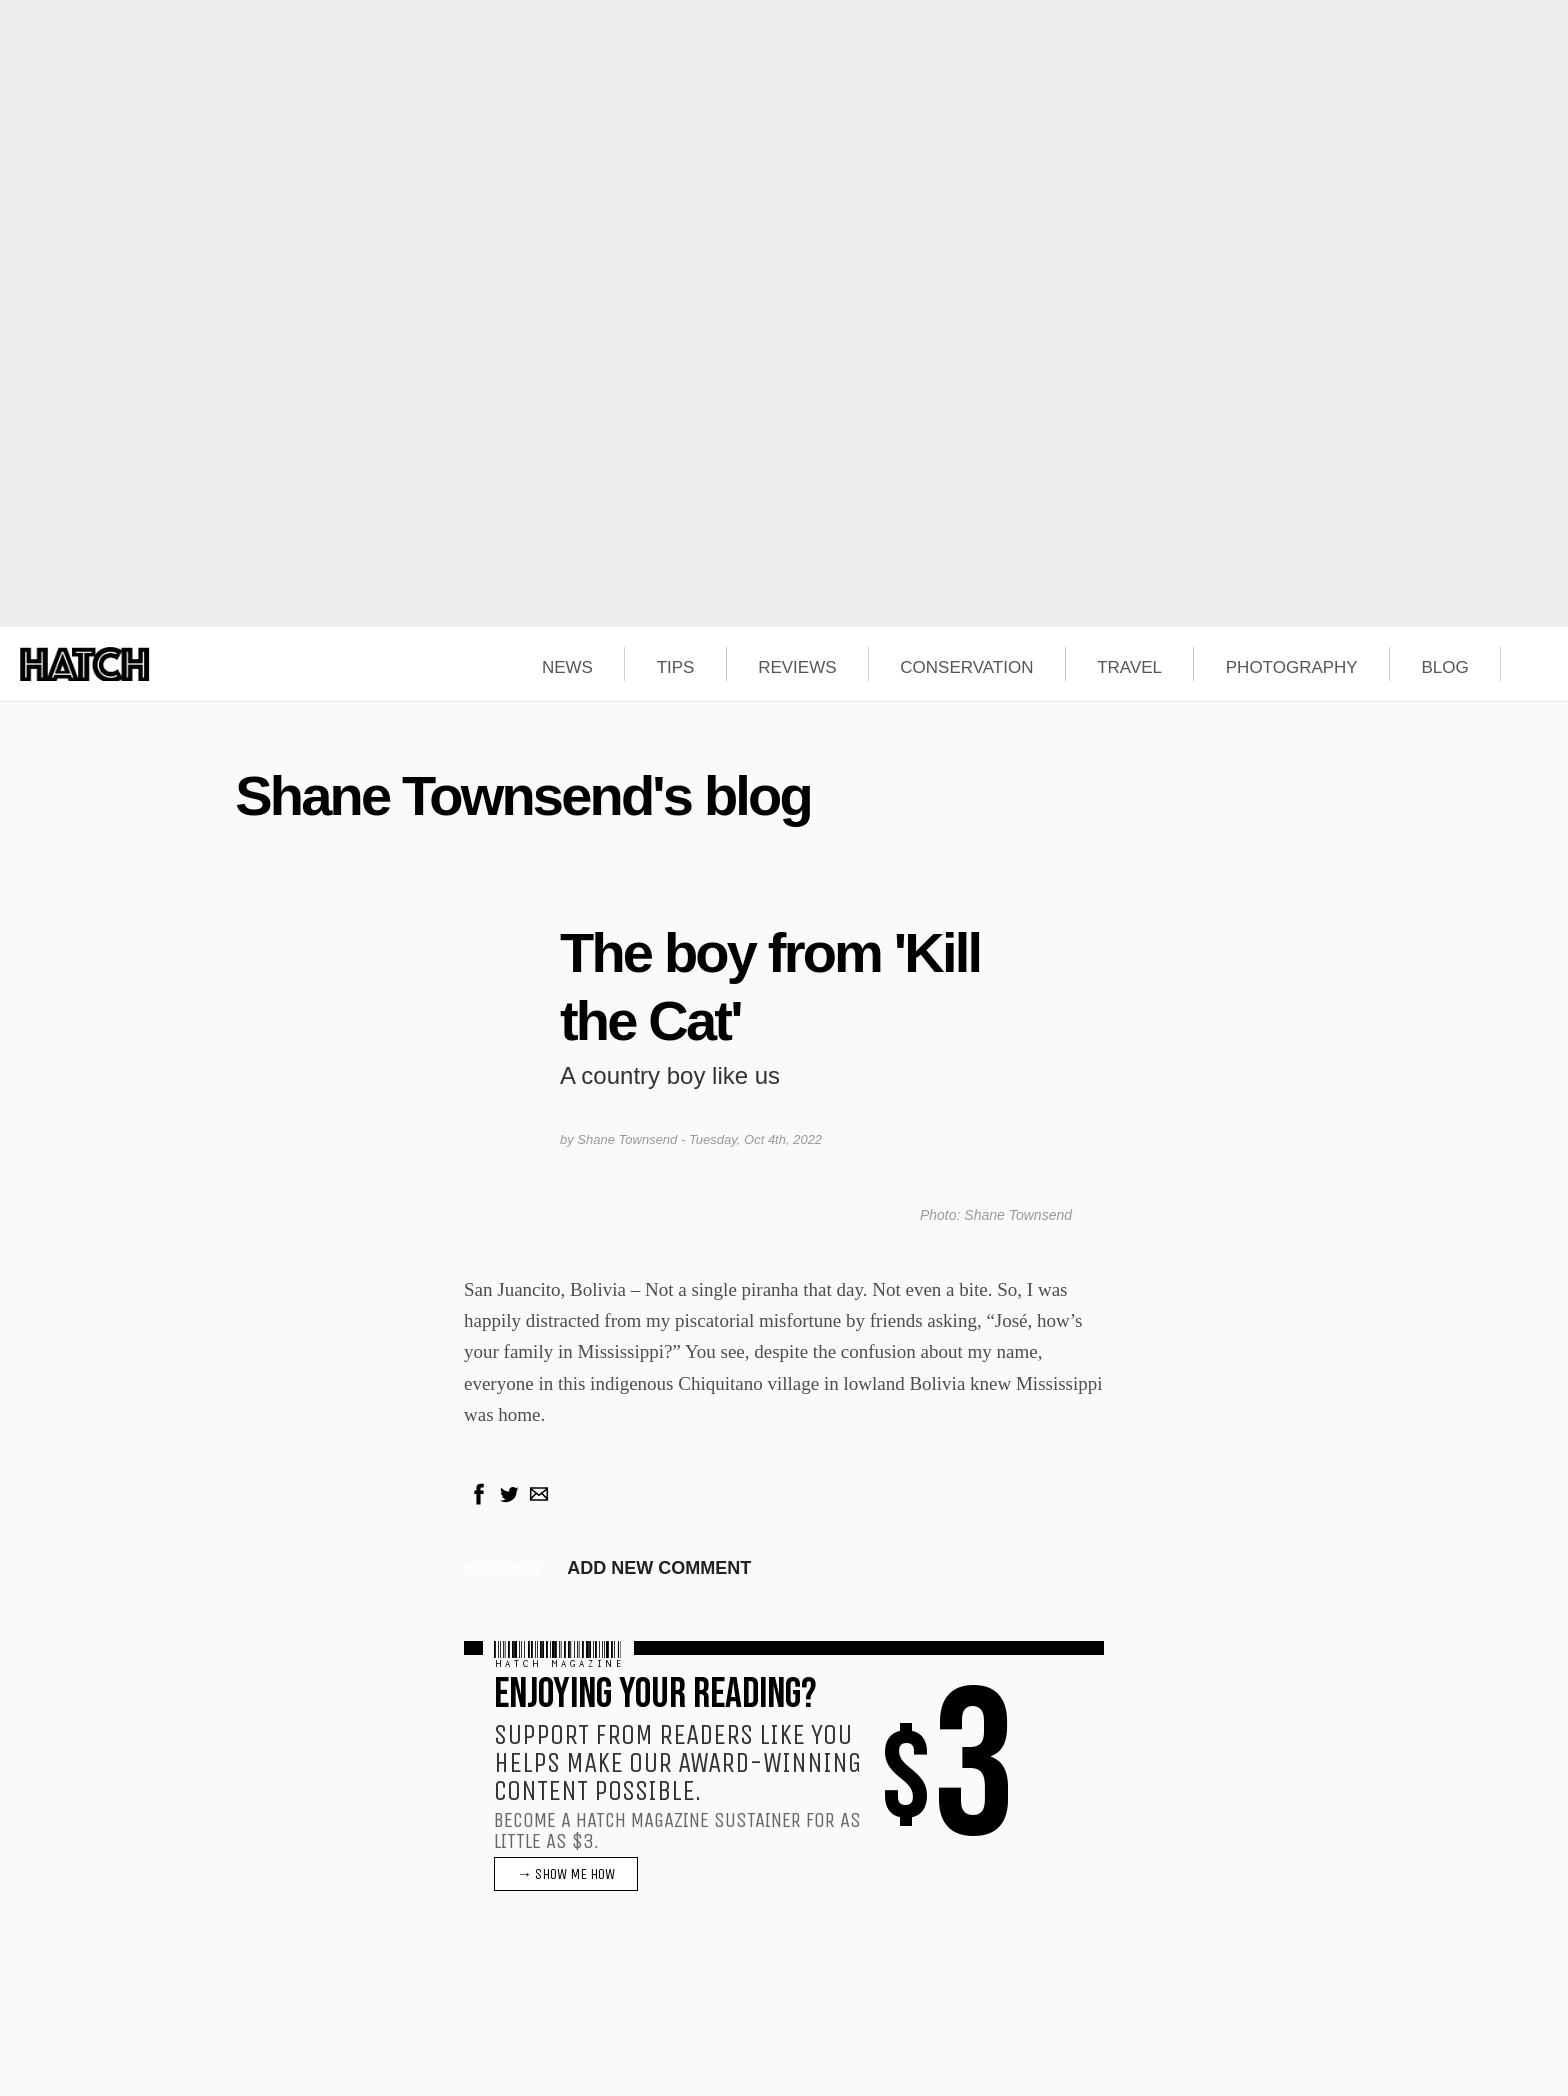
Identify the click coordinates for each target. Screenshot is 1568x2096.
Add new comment (659, 1568)
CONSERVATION (966, 668)
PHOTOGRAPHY (1292, 668)
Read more (503, 1569)
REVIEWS (797, 668)
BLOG (1444, 668)
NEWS (567, 668)
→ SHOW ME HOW (566, 1874)
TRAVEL (1129, 668)
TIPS (676, 668)
